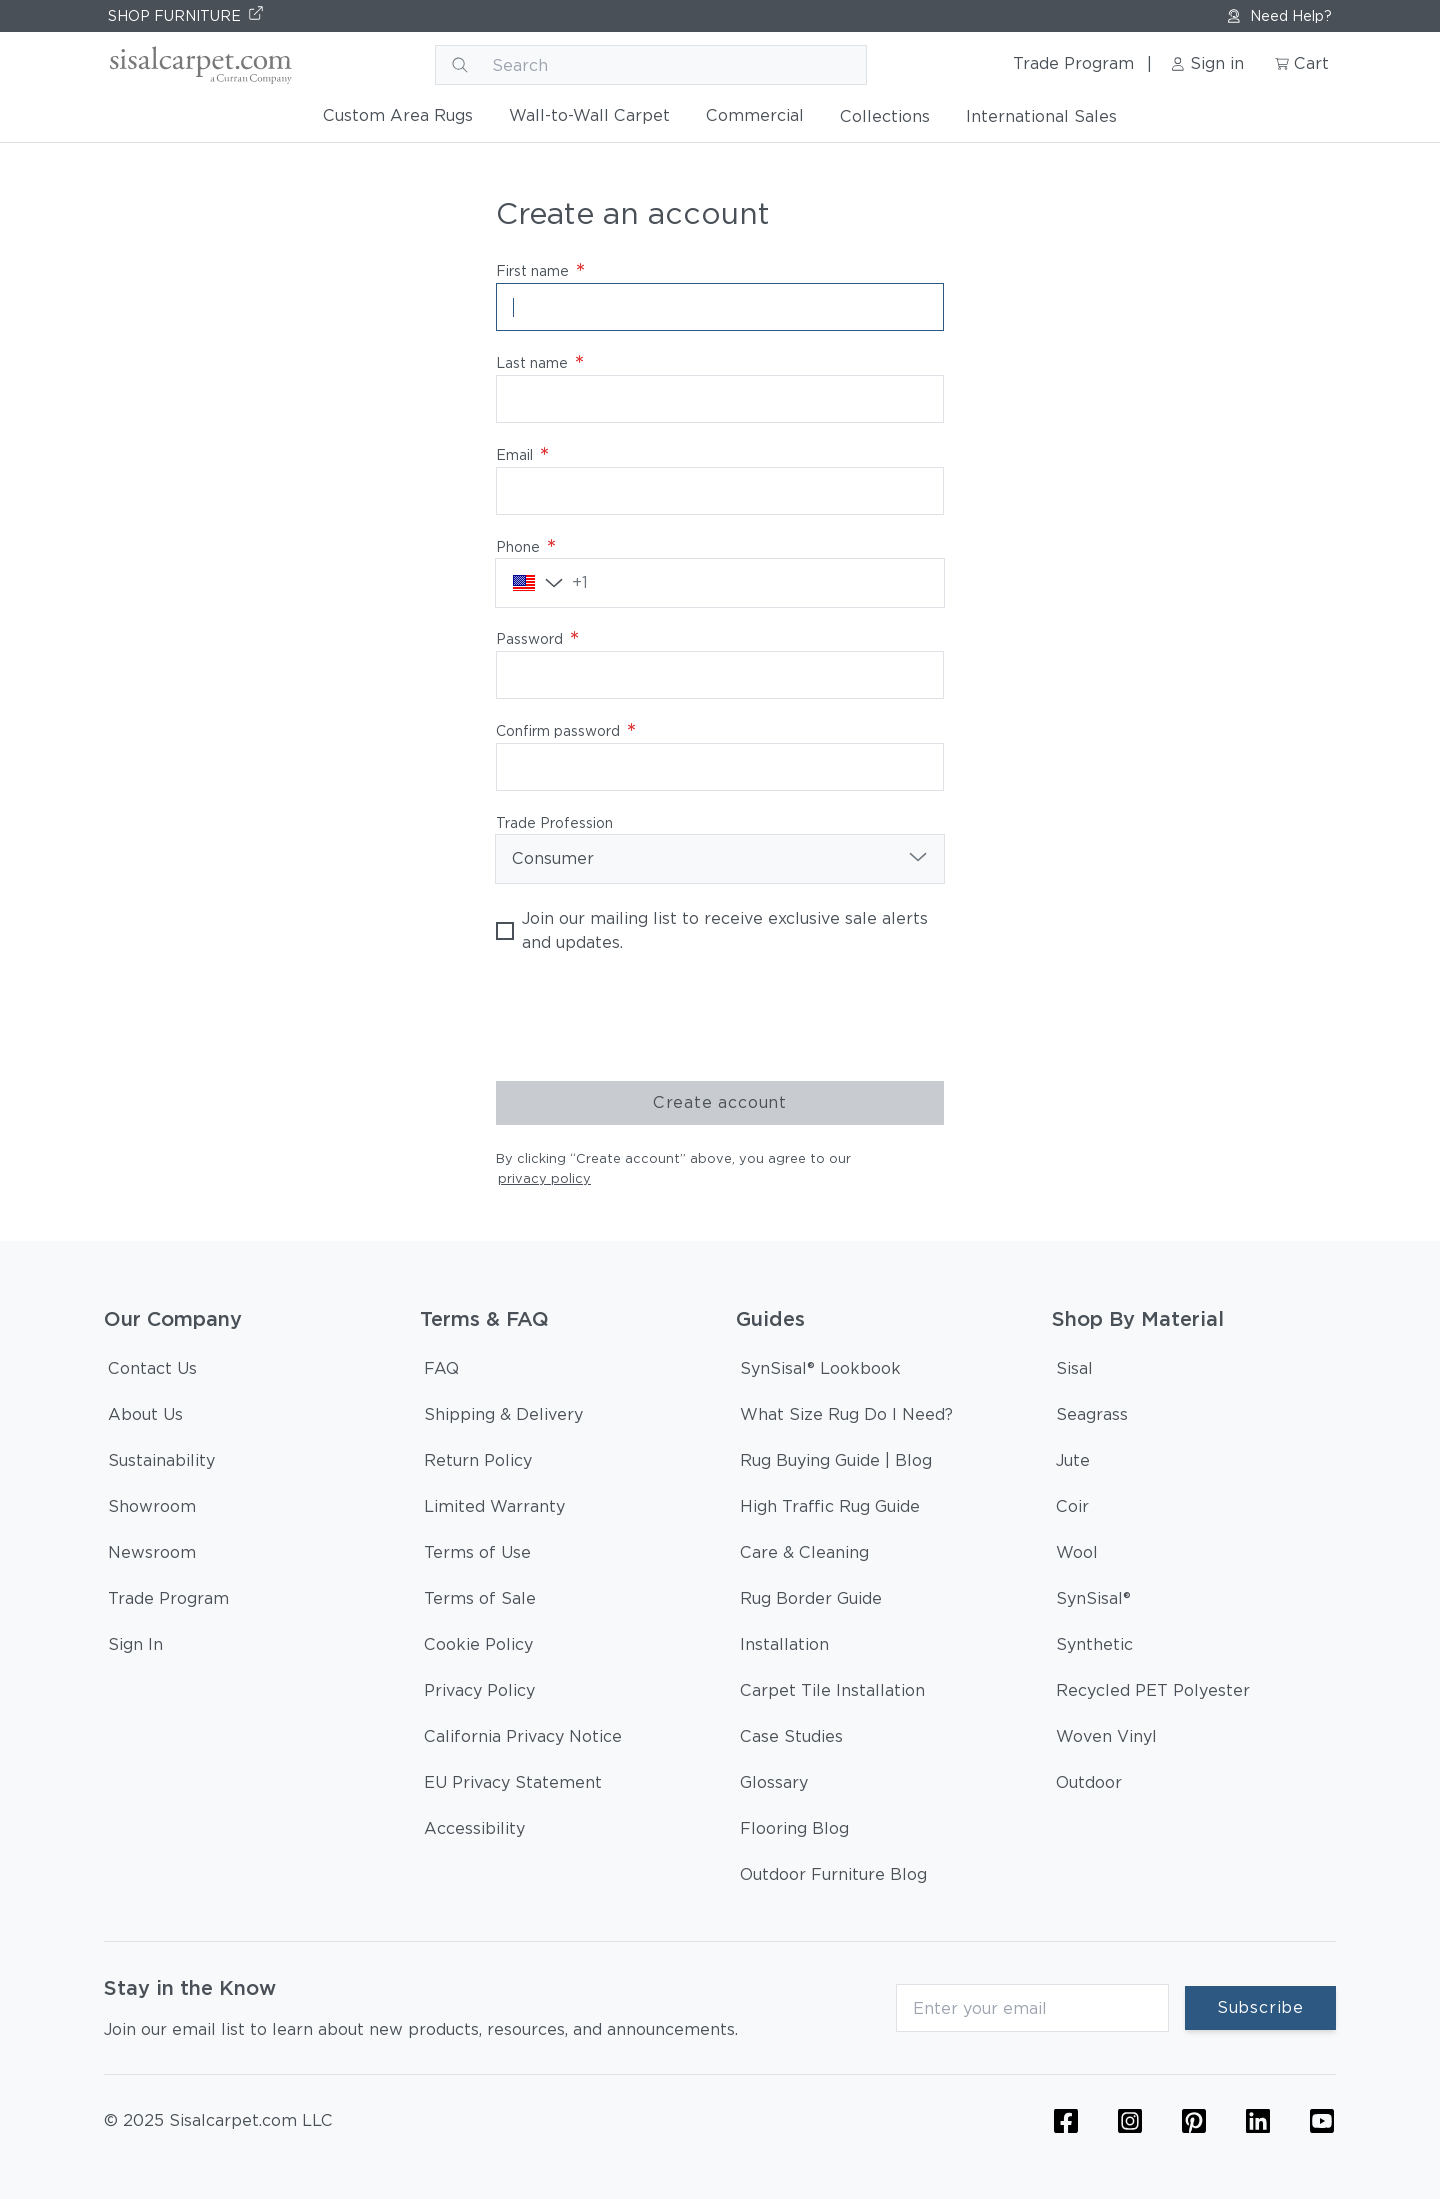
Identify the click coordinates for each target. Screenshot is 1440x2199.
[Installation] (784, 1648)
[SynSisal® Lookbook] (820, 1372)
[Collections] (885, 121)
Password (537, 639)
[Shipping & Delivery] (503, 1418)
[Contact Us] (152, 1372)
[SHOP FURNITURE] (186, 16)
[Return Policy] (478, 1464)
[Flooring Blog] (794, 1832)
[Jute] (1073, 1464)
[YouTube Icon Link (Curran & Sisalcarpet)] (1322, 2121)
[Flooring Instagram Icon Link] (1130, 2121)
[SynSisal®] (1093, 1602)
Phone (526, 547)
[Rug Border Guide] (811, 1602)
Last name (540, 363)
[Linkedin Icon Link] (1258, 2121)
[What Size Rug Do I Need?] (846, 1418)
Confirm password (566, 731)
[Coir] (1072, 1510)
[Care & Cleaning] (804, 1556)
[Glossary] (774, 1786)
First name (540, 271)
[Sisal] (1074, 1372)
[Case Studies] (791, 1740)
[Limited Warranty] (494, 1510)
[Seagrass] (1092, 1418)
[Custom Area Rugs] (398, 120)
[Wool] (1077, 1556)
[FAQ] (441, 1372)
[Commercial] (755, 120)
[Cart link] (1304, 65)
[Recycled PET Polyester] (1153, 1694)
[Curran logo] (199, 65)
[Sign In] (135, 1648)
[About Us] (145, 1418)
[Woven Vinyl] (1106, 1740)
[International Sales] (1041, 121)
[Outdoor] (1089, 1786)
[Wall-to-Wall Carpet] (589, 120)
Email (522, 455)
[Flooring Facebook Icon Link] (1066, 2121)
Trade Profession (554, 823)
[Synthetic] (1094, 1648)
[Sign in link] (1212, 65)
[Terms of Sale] (480, 1602)
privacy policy (544, 1178)
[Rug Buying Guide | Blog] (836, 1464)
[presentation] (648, 1018)
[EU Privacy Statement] (513, 1786)
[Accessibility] (474, 1832)
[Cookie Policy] (478, 1648)
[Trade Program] (168, 1602)
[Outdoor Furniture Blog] (833, 1878)
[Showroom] (152, 1510)
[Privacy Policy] (479, 1694)
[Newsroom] (152, 1556)
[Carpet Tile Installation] (832, 1694)
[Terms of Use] (477, 1556)
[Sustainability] (161, 1464)
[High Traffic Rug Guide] (830, 1510)
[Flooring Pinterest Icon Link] (1194, 2121)
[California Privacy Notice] (523, 1740)
